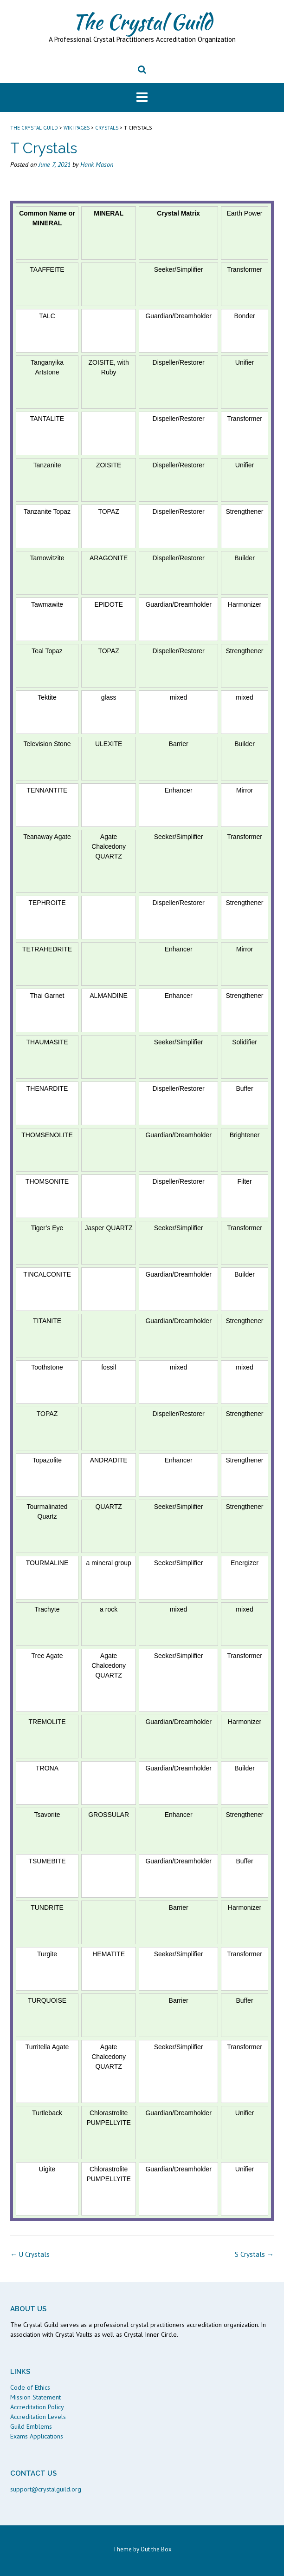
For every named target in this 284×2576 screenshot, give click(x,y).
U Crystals (30, 2254)
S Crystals (254, 2254)
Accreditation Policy (37, 2407)
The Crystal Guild (142, 22)
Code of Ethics (30, 2387)
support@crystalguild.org (45, 2489)
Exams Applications (36, 2436)
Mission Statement (35, 2397)
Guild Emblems (31, 2426)
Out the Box (156, 2549)
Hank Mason (96, 164)
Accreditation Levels (38, 2416)
